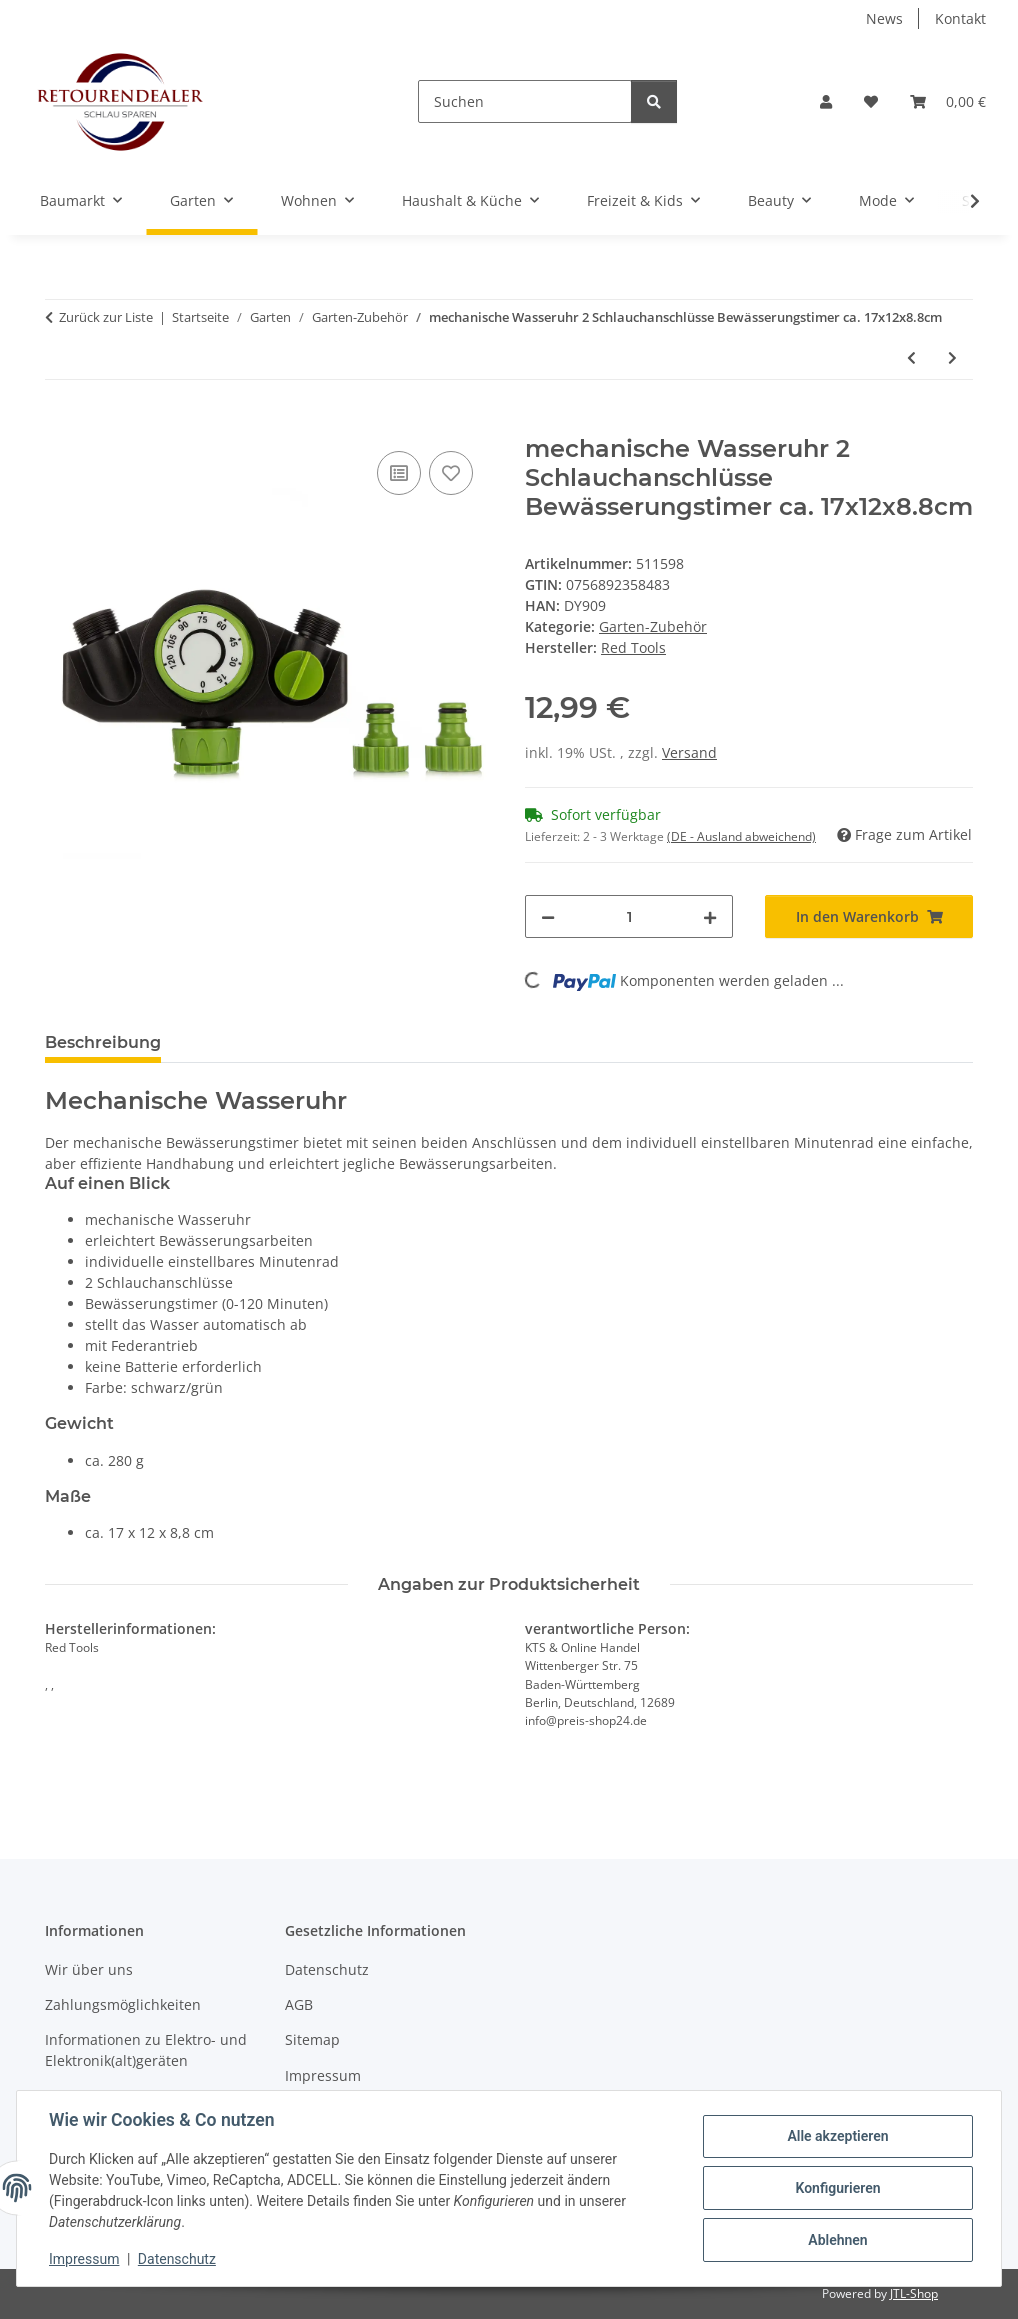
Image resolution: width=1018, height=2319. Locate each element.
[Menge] (629, 916)
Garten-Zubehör (653, 626)
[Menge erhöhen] (710, 916)
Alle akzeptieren (837, 2136)
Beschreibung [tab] (103, 1042)
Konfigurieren (837, 2188)
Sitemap (312, 2039)
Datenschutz (177, 2259)
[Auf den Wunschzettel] (451, 473)
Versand (689, 752)
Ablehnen (837, 2240)
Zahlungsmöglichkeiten (123, 2004)
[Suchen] (525, 101)
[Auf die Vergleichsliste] (399, 473)
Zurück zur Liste (106, 317)
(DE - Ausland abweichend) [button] (741, 836)
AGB (299, 2004)
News (884, 18)
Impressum (84, 2259)
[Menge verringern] (548, 916)
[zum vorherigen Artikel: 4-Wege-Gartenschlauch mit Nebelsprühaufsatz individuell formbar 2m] (911, 357)
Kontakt (960, 18)
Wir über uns (89, 1969)
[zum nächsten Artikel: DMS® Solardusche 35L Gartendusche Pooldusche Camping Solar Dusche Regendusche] (952, 357)
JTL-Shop (914, 2293)
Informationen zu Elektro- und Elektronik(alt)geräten (146, 2050)
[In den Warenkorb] (61, 424)
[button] (826, 101)
